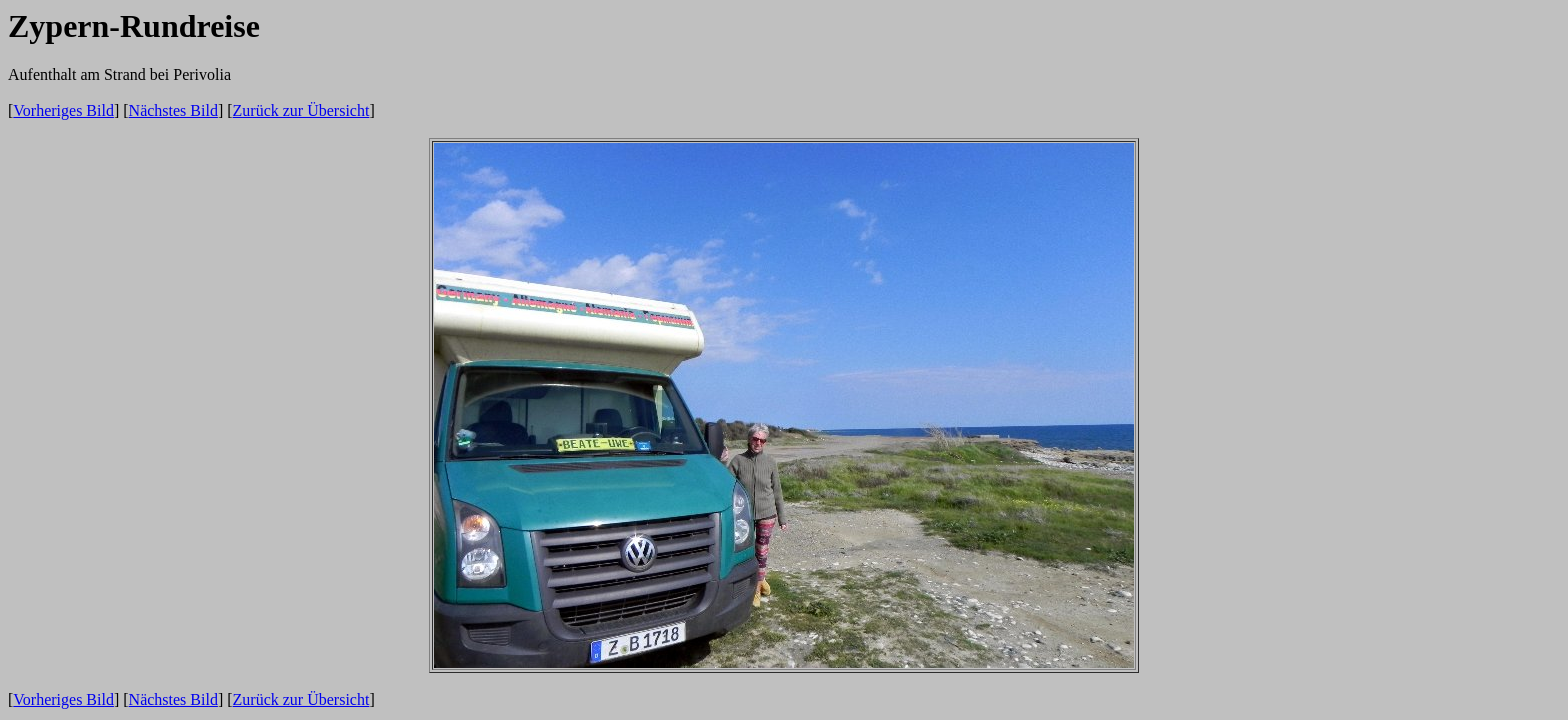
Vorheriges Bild (63, 110)
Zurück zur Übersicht (301, 110)
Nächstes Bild (173, 110)
